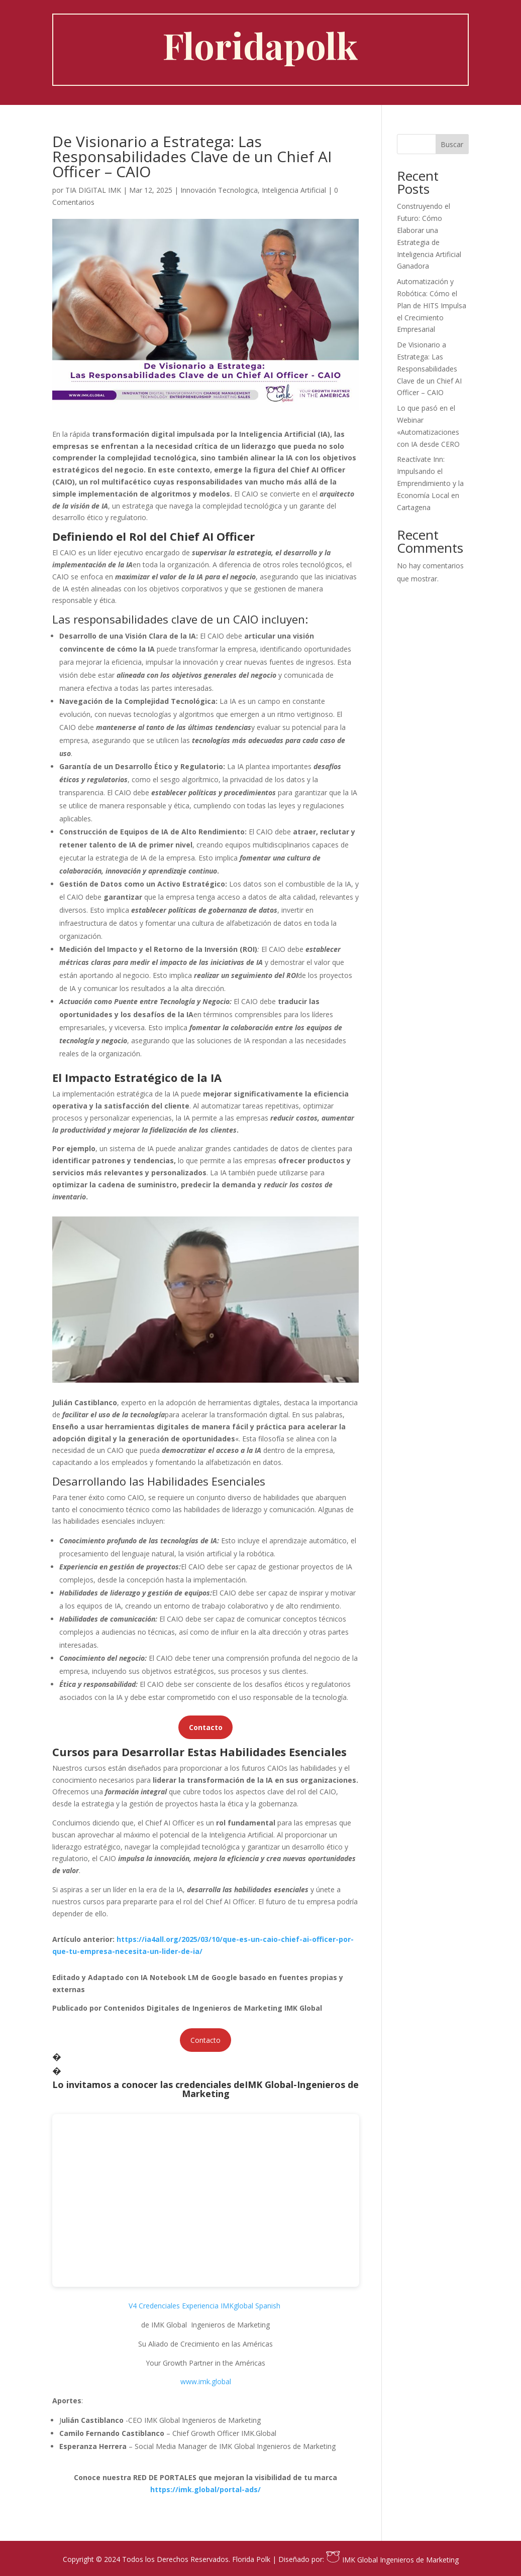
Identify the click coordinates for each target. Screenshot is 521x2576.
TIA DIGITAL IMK (93, 190)
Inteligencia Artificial (294, 190)
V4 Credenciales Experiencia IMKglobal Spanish (204, 2305)
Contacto (205, 2040)
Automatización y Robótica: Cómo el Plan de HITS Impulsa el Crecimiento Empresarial (431, 305)
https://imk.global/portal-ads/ (205, 2489)
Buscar (452, 144)
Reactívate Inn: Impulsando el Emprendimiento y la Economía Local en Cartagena (430, 483)
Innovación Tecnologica (219, 190)
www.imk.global (205, 2381)
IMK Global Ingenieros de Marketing (391, 2559)
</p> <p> (205, 2200)
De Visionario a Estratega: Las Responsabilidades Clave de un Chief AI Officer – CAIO (429, 368)
